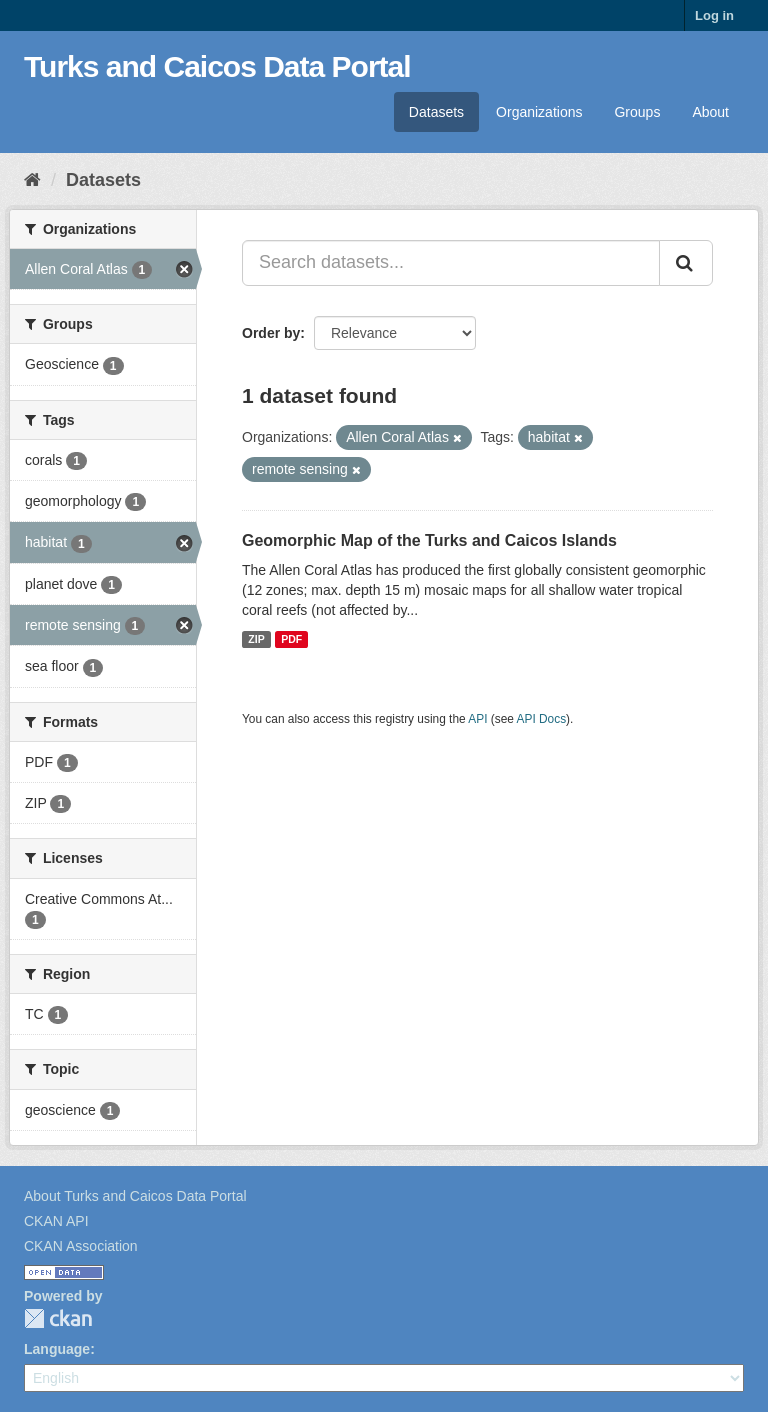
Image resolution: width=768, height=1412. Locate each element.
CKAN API (56, 1221)
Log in (714, 15)
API (477, 719)
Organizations (539, 112)
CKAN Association (81, 1246)
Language (57, 1349)
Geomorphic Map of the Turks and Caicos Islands (429, 540)
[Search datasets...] (451, 263)
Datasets (436, 112)
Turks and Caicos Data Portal (217, 66)
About (710, 112)
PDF (291, 639)
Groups (637, 112)
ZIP (256, 639)
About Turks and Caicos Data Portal (135, 1196)
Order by (271, 333)
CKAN (58, 1318)
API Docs (542, 719)
